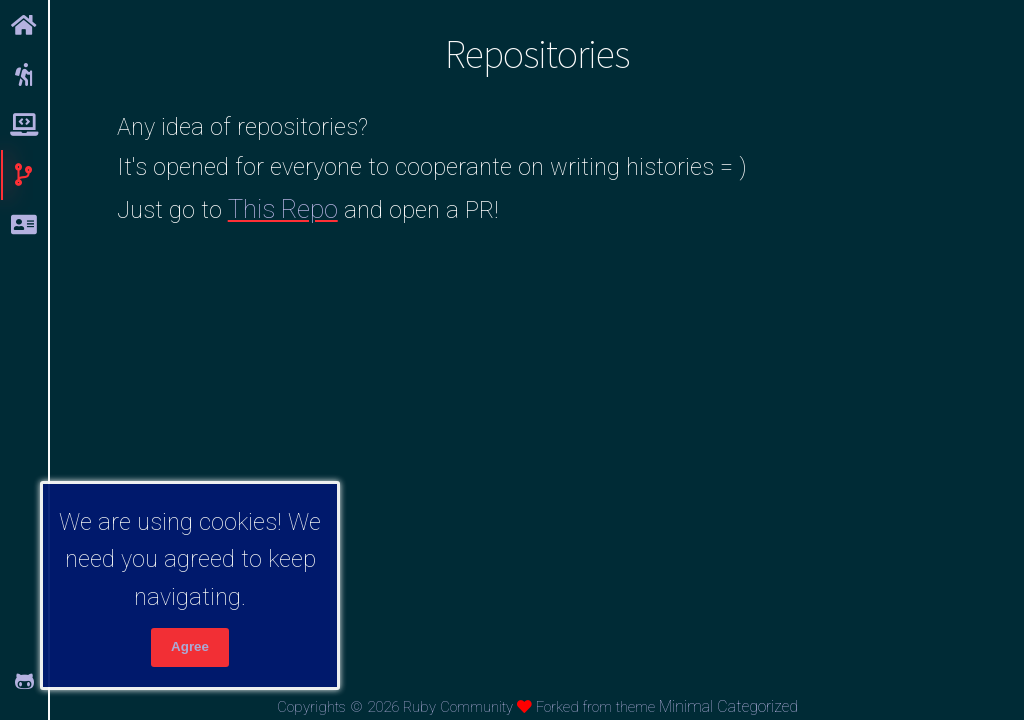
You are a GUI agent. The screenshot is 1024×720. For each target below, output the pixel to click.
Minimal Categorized (728, 706)
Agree (190, 646)
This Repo (283, 209)
